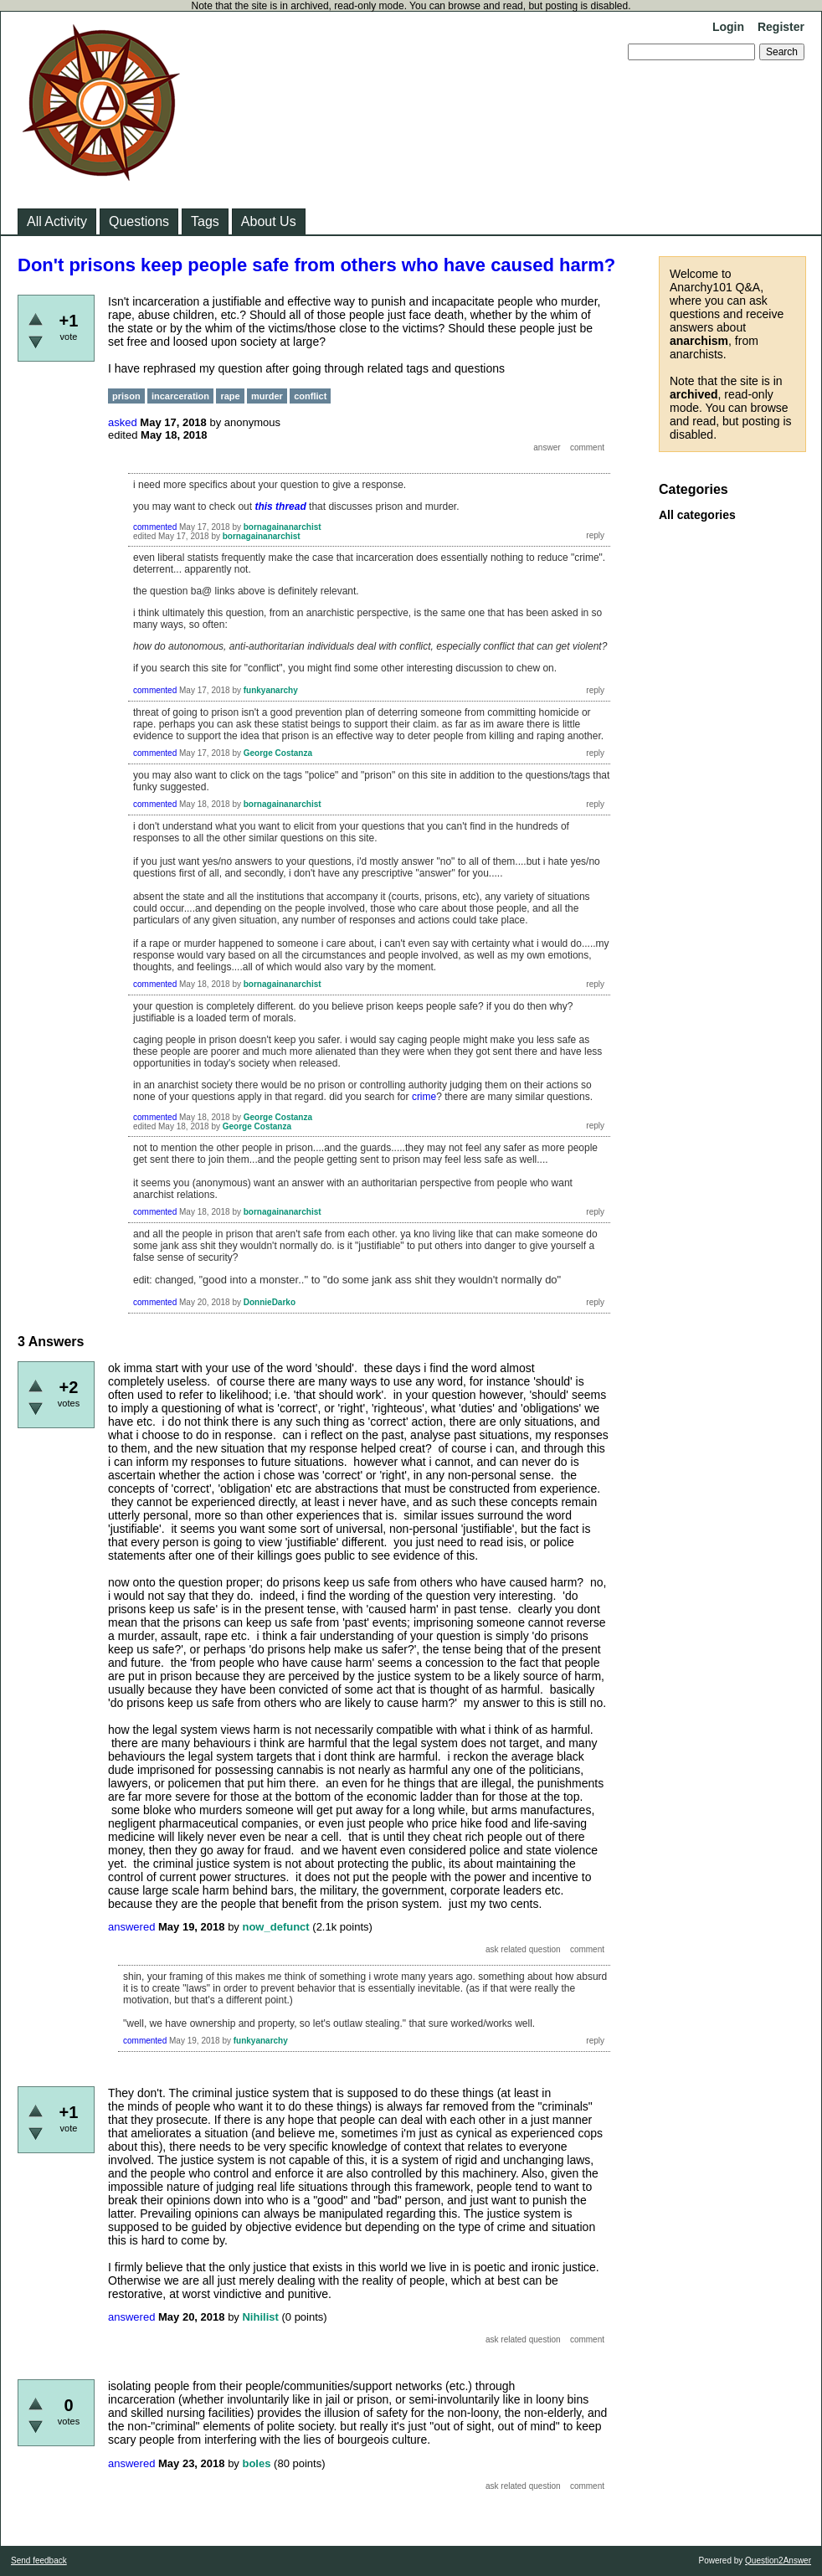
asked (122, 422)
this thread (280, 506)
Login (728, 26)
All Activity (57, 221)
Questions (139, 221)
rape (229, 396)
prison (126, 396)
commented (155, 527)
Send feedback (39, 2560)
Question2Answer (778, 2560)
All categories (697, 515)
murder (267, 396)
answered (131, 1926)
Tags (205, 221)
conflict (310, 396)
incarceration (180, 396)
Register (781, 26)
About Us (268, 221)
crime (424, 1097)
